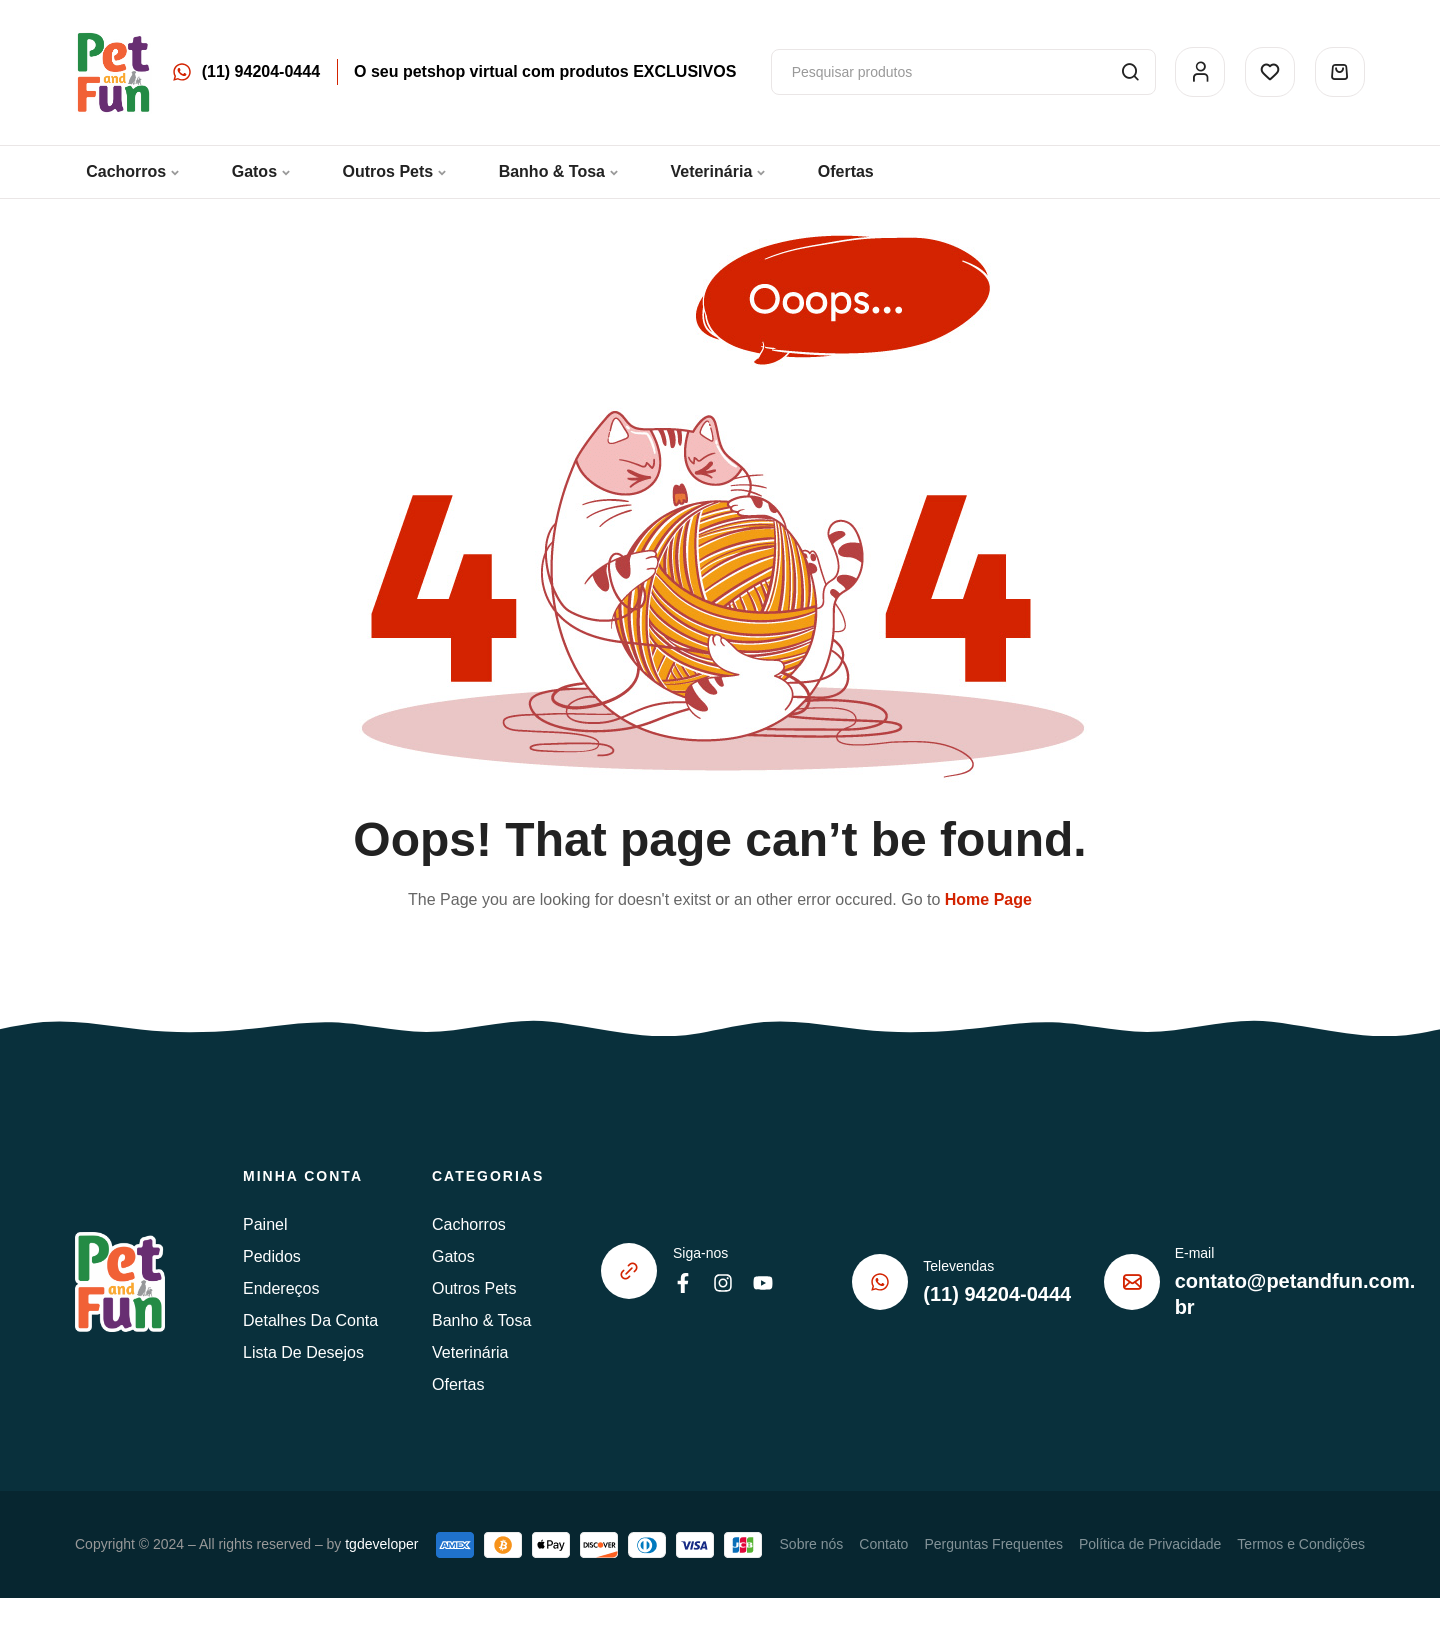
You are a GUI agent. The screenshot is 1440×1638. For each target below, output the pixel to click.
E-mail (1195, 1253)
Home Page (988, 899)
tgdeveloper (381, 1544)
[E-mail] (1132, 1282)
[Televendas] (880, 1282)
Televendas (958, 1266)
